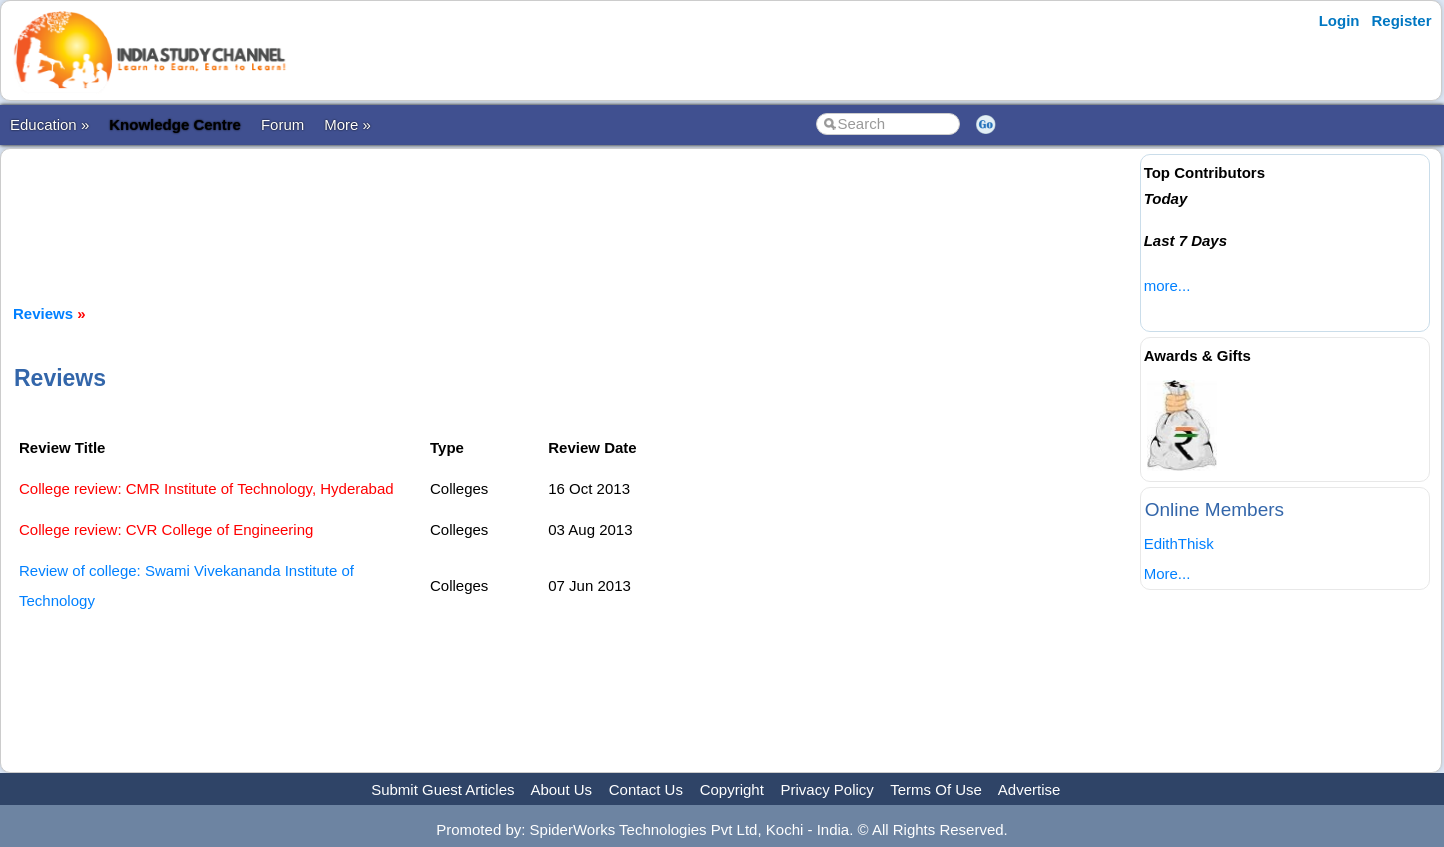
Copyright (732, 789)
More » (347, 124)
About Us (561, 789)
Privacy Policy (827, 789)
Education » (49, 124)
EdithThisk (1179, 543)
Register (1402, 20)
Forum (282, 124)
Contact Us (646, 789)
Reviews (43, 313)
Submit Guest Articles (442, 789)
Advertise (1029, 789)
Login (1339, 20)
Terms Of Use (936, 789)
